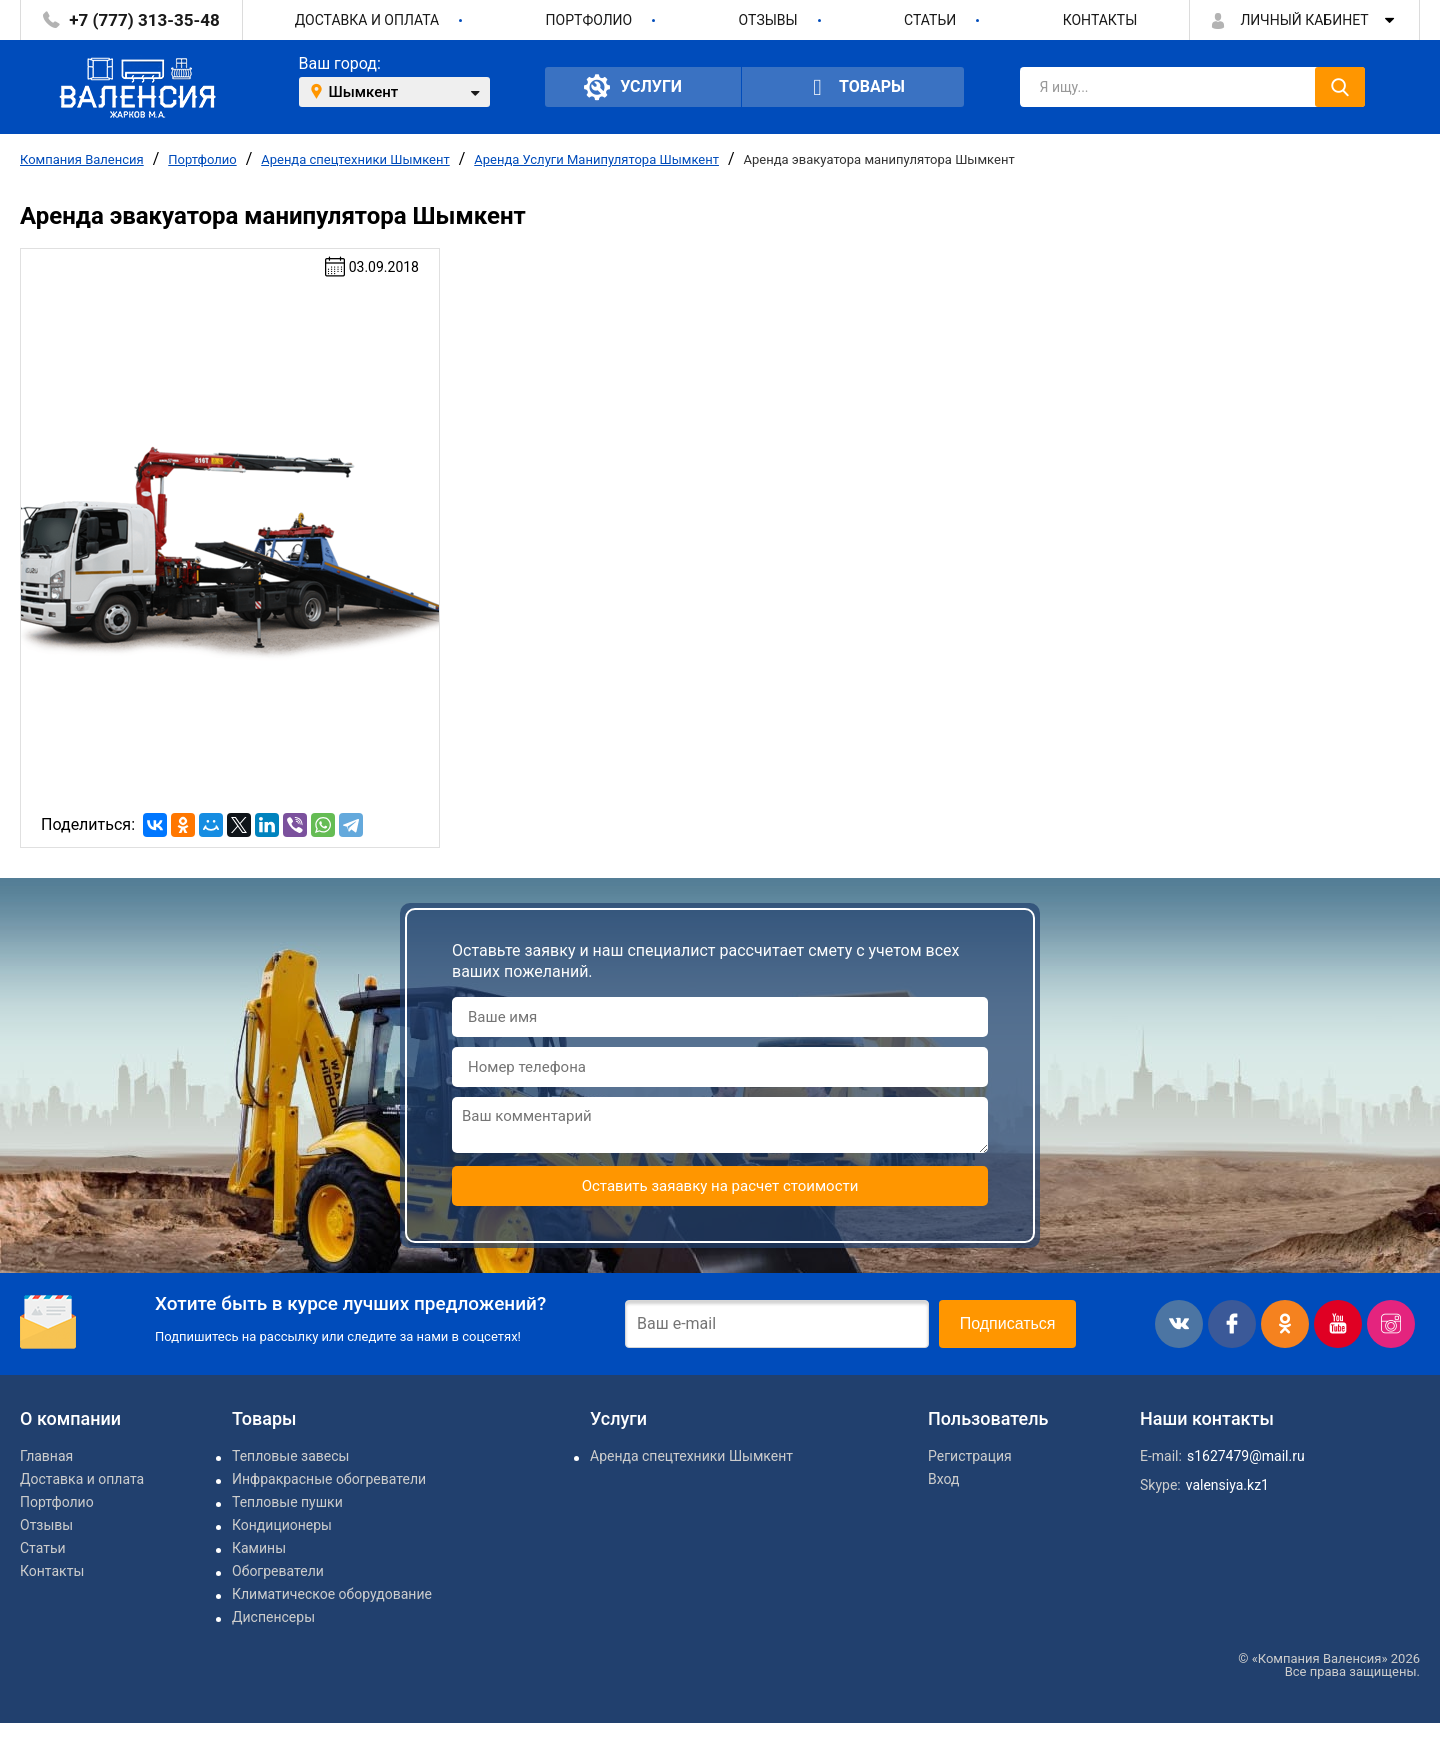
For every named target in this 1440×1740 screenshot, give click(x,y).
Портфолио (589, 20)
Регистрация (970, 1456)
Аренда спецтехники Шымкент (355, 159)
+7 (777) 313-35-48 (144, 20)
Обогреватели (278, 1571)
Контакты (1100, 20)
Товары (853, 87)
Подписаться (1008, 1323)
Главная (46, 1456)
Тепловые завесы (290, 1456)
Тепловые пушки (287, 1502)
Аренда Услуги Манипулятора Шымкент (596, 159)
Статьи (930, 20)
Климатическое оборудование (332, 1594)
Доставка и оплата (367, 20)
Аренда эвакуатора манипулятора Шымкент (879, 159)
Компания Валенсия (82, 159)
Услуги (633, 87)
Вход (943, 1479)
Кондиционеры (282, 1525)
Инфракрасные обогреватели (329, 1479)
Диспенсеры (273, 1617)
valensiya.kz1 (1227, 1485)
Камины (259, 1548)
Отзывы (768, 20)
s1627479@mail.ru (1246, 1456)
